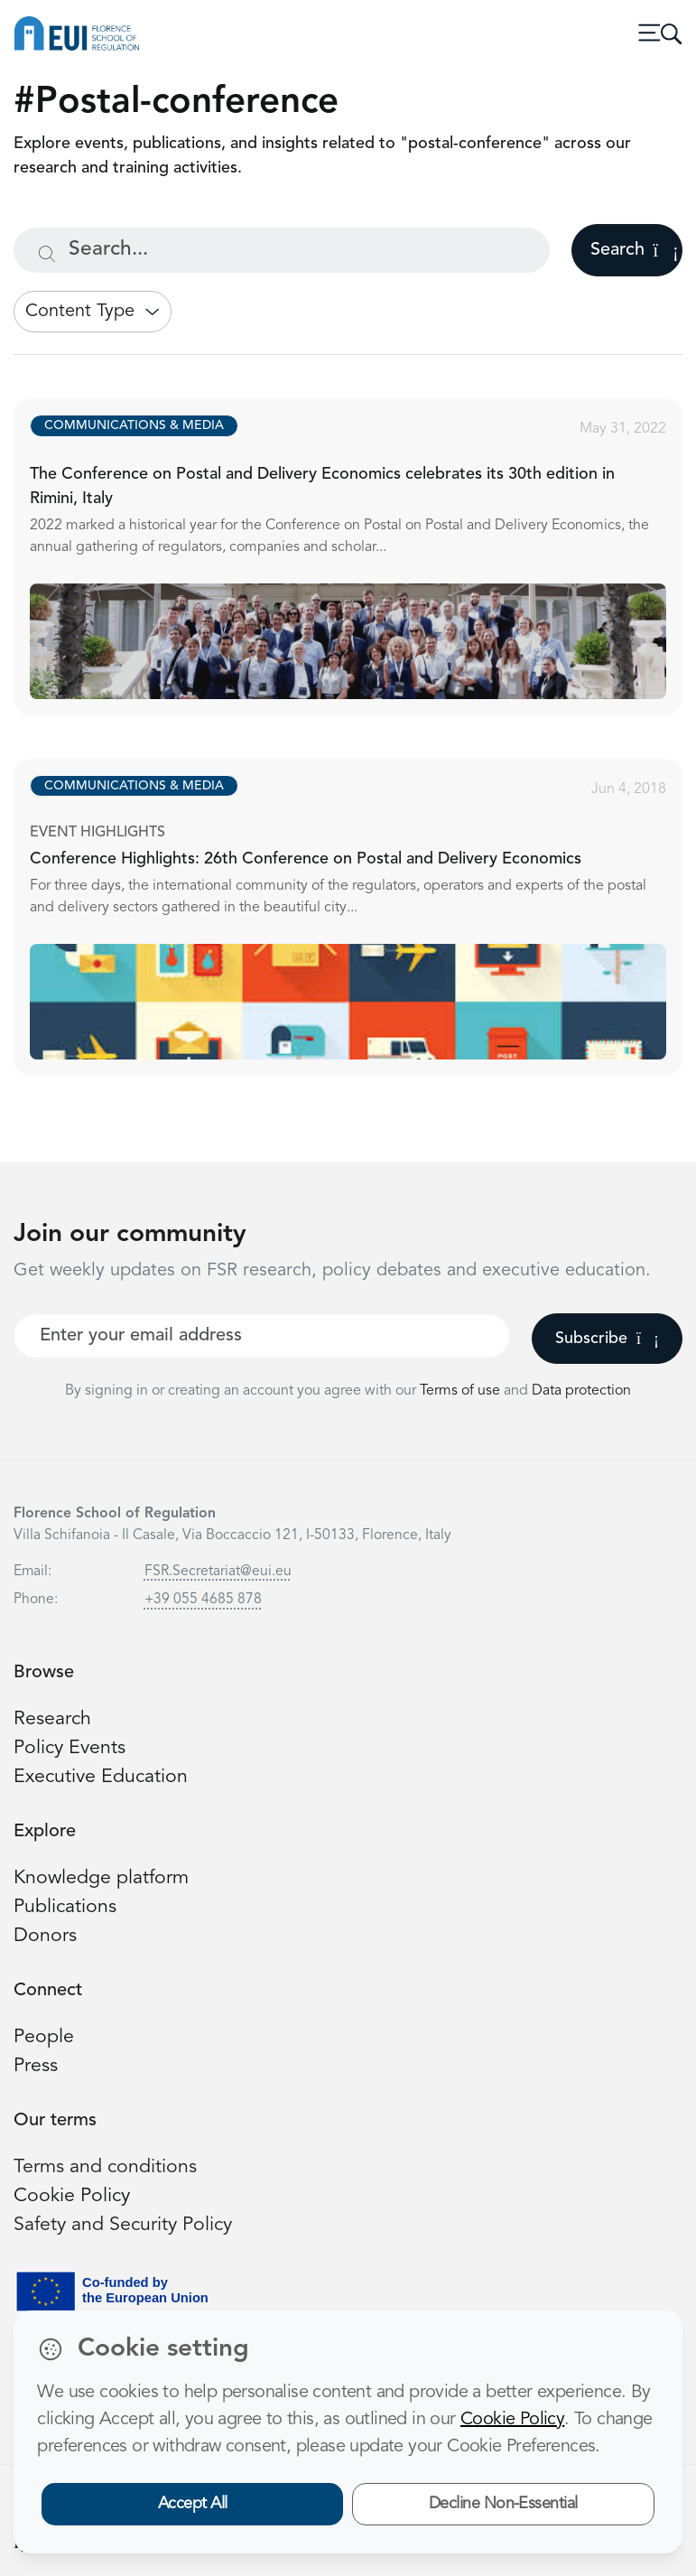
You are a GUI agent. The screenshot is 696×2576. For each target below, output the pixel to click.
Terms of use (462, 1391)
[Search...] (282, 250)
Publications (65, 1907)
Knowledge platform (101, 1878)
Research (52, 1719)
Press (36, 2066)
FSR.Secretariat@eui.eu (218, 1571)
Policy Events (69, 1748)
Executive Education (101, 1777)
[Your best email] (262, 1335)
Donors (45, 1936)
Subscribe (607, 1338)
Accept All (192, 2504)
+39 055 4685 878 (203, 1599)
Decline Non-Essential (503, 2504)
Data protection (581, 1391)
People (44, 2037)
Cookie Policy (72, 2196)
